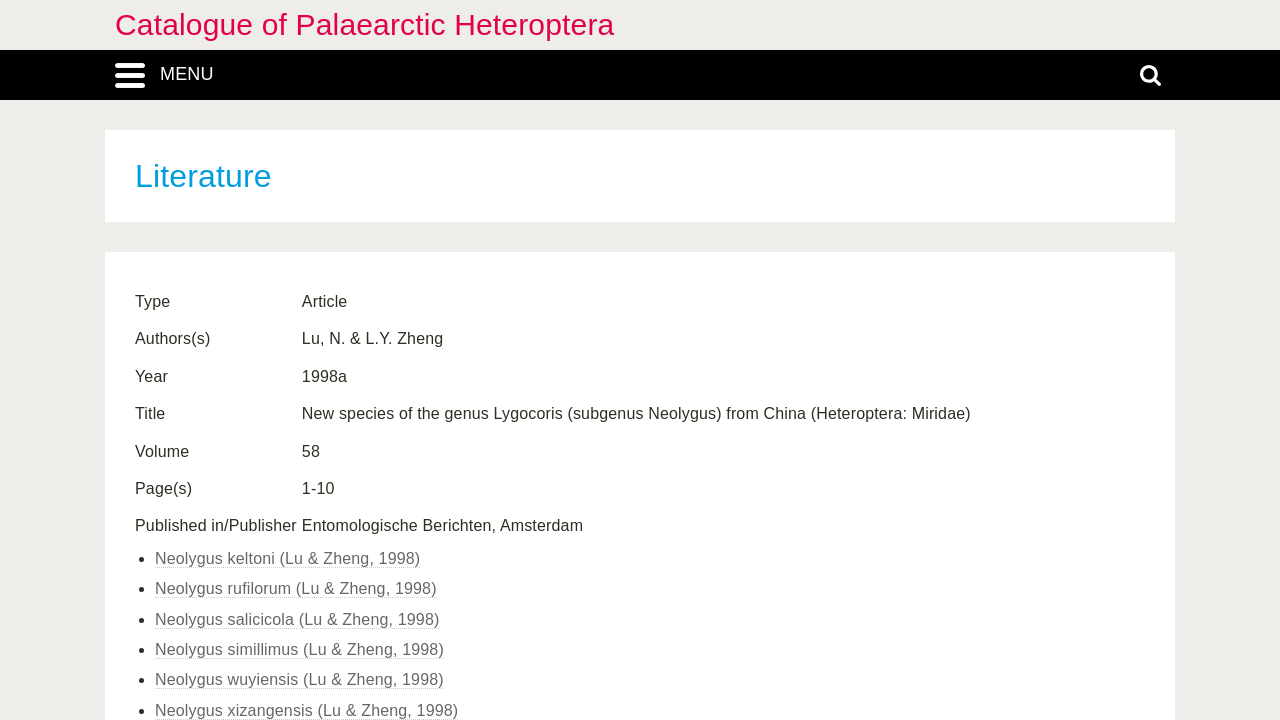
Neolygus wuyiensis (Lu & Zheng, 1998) (299, 679)
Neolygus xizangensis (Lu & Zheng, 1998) (306, 710)
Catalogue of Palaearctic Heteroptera (364, 24)
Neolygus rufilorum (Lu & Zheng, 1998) (296, 588)
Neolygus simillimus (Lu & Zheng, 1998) (299, 649)
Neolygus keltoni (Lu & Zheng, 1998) (287, 558)
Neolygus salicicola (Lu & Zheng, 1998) (297, 619)
